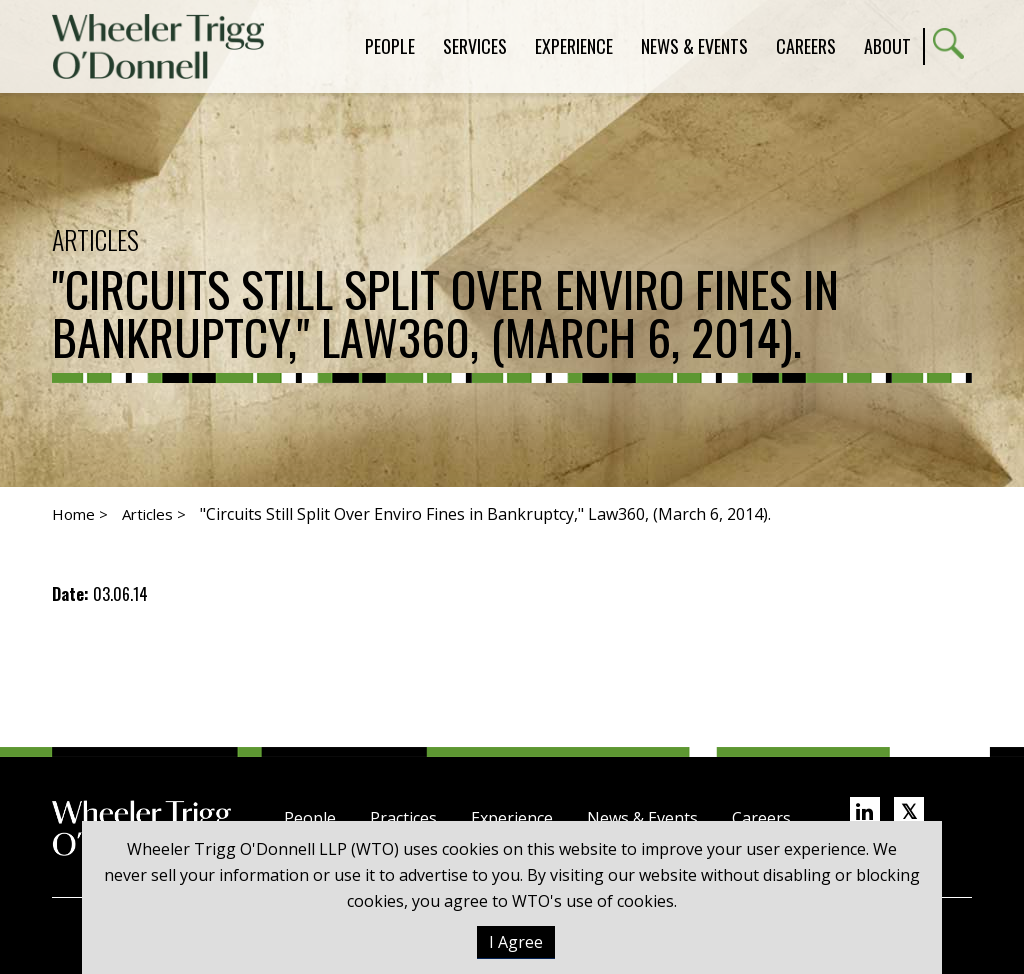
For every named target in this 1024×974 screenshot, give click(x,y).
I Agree (516, 942)
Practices (403, 818)
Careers (761, 818)
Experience (512, 818)
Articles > (154, 514)
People (310, 818)
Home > (80, 514)
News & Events (642, 818)
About (887, 46)
